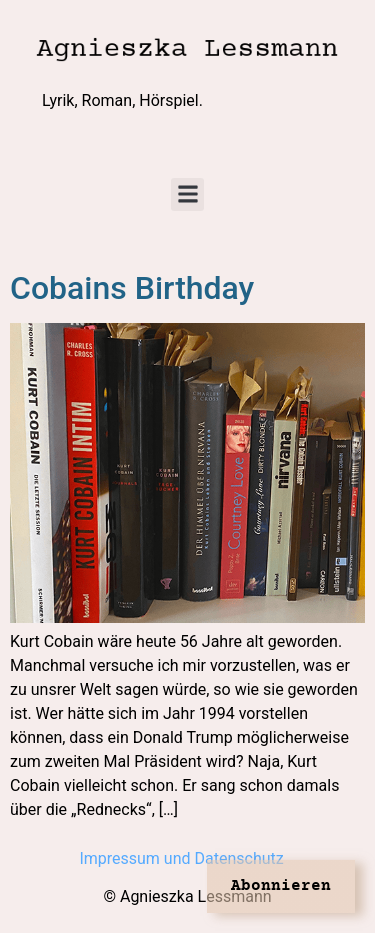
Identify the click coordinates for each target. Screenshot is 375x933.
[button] (187, 194)
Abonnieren (281, 886)
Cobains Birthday (132, 288)
